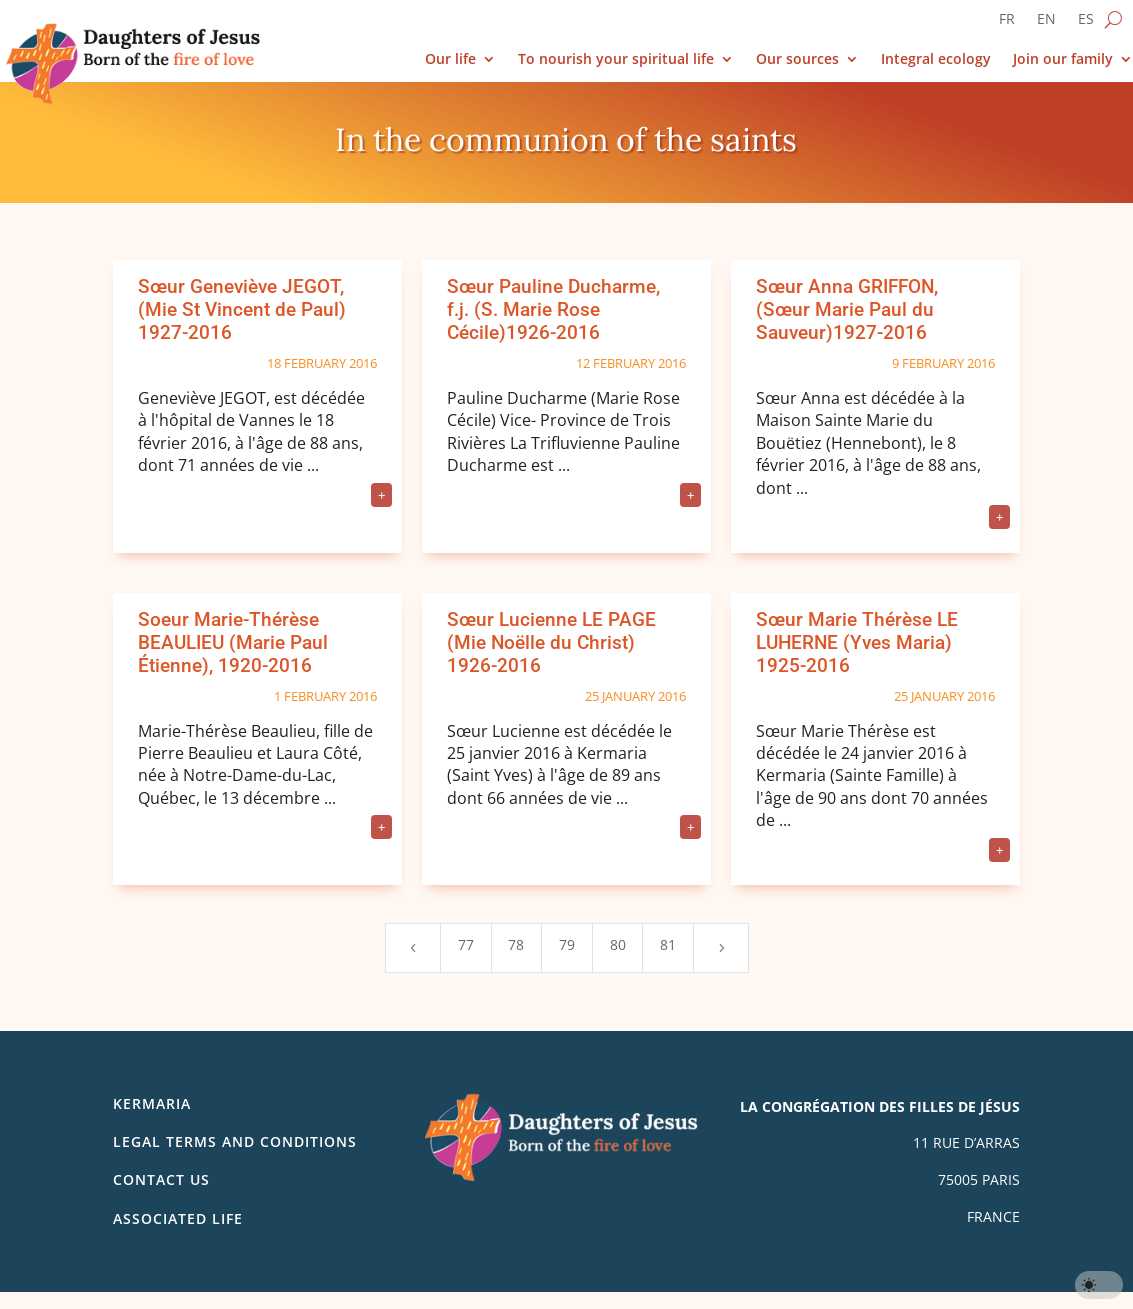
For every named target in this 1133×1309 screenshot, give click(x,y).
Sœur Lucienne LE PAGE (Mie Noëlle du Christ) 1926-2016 (551, 642)
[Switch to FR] (1007, 23)
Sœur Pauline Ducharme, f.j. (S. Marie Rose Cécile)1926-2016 (553, 309)
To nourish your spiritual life (616, 59)
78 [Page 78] (516, 944)
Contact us (161, 1179)
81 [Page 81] (668, 944)
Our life (450, 59)
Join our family (1063, 59)
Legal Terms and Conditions (235, 1141)
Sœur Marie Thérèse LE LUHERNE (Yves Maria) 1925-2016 (857, 642)
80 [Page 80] (618, 944)
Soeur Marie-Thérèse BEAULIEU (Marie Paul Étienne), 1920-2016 (233, 642)
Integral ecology (936, 59)
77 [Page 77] (466, 944)
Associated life (178, 1218)
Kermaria (152, 1103)
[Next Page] (721, 948)
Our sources (797, 59)
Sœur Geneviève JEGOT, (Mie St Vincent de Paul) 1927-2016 (242, 309)
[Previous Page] (413, 948)
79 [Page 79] (567, 944)
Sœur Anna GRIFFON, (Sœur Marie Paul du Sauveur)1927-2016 (847, 309)
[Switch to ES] (1086, 23)
